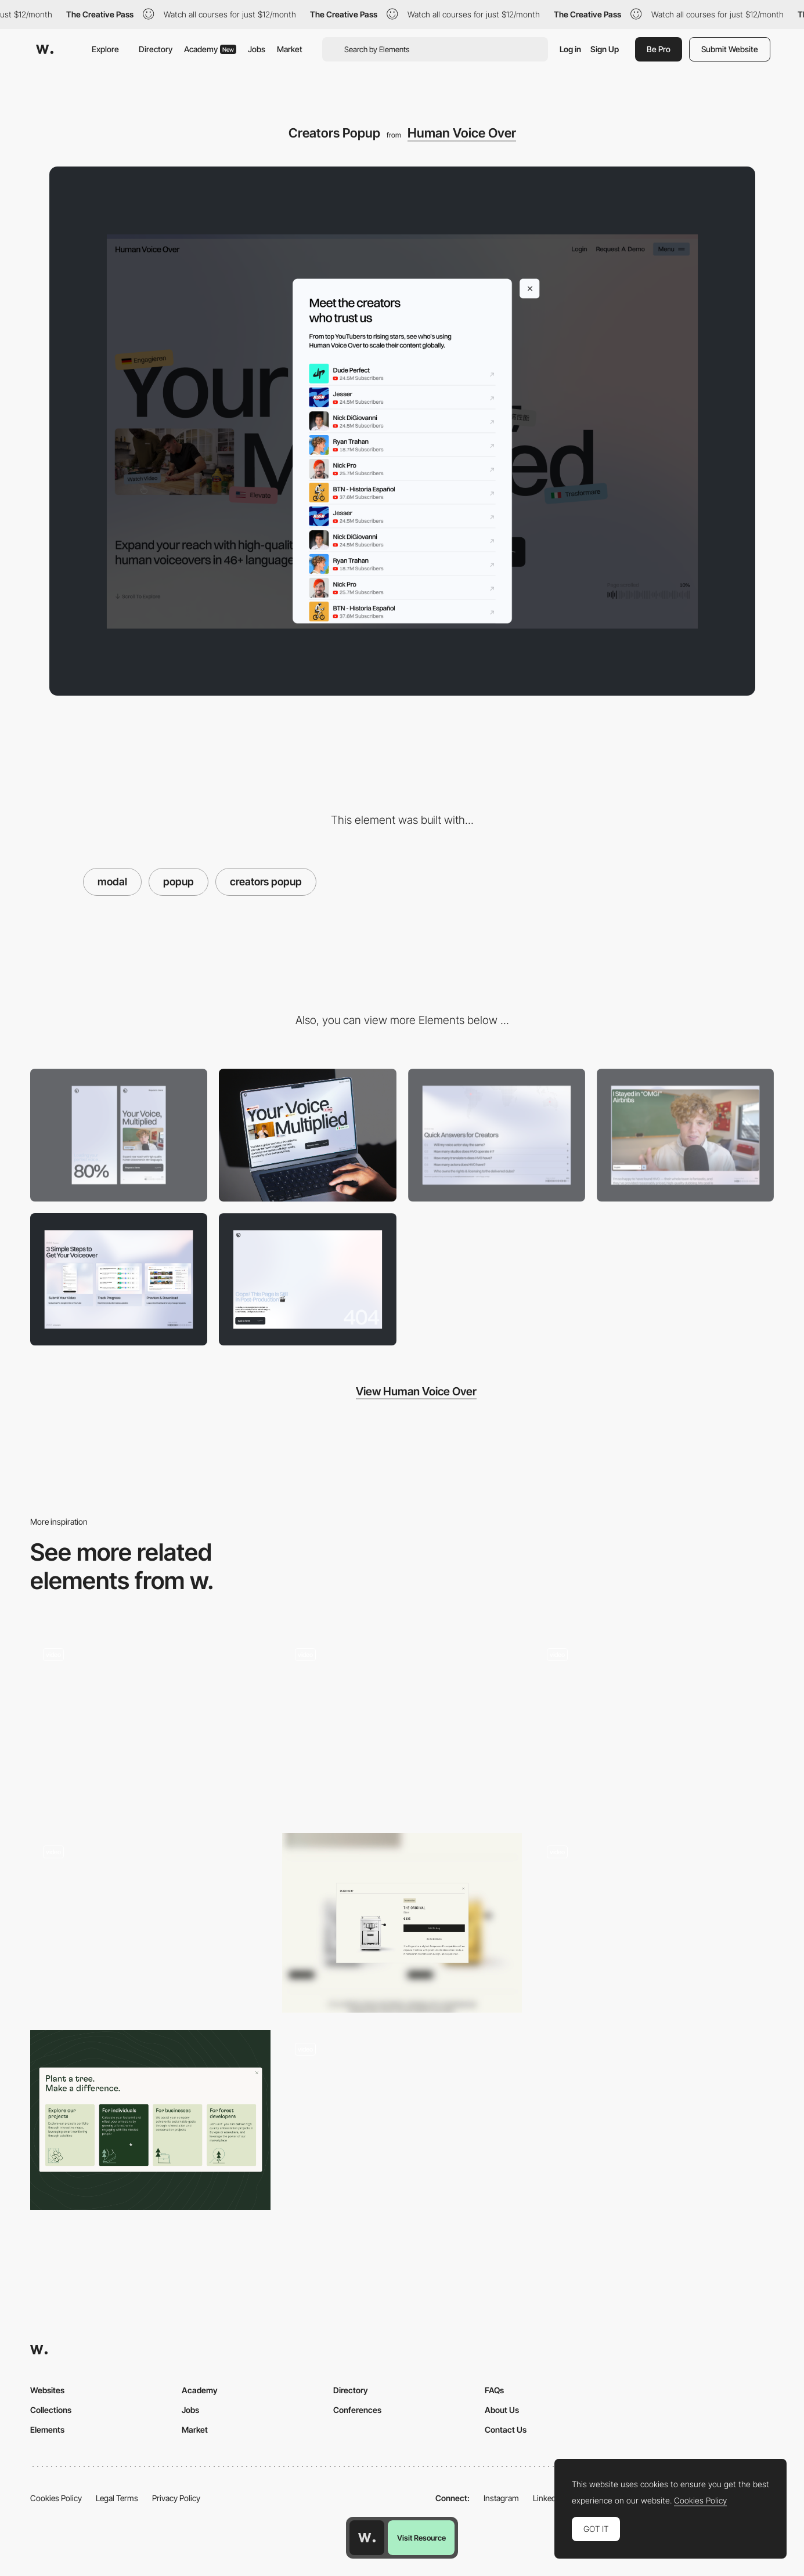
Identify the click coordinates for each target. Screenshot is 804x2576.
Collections (50, 2410)
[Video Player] (685, 1135)
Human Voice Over (462, 132)
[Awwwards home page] (366, 2537)
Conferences (357, 2410)
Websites (47, 2390)
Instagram (501, 2498)
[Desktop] (307, 1135)
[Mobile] (118, 1135)
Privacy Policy (176, 2498)
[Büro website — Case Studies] (150, 1923)
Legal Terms (117, 2498)
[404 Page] (307, 1279)
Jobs (256, 49)
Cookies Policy (56, 2498)
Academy (210, 49)
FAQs (494, 2390)
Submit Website (729, 49)
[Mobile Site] (150, 1725)
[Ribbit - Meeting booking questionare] (653, 1725)
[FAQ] (496, 1135)
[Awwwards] (44, 49)
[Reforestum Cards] (150, 2120)
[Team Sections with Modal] (402, 2120)
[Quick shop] (402, 1923)
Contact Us (506, 2429)
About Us (502, 2410)
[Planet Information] (653, 1923)
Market (289, 49)
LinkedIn (548, 2498)
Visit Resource (421, 2537)
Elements (47, 2429)
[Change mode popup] (402, 1725)
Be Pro (658, 49)
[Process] (118, 1279)
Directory (155, 49)
